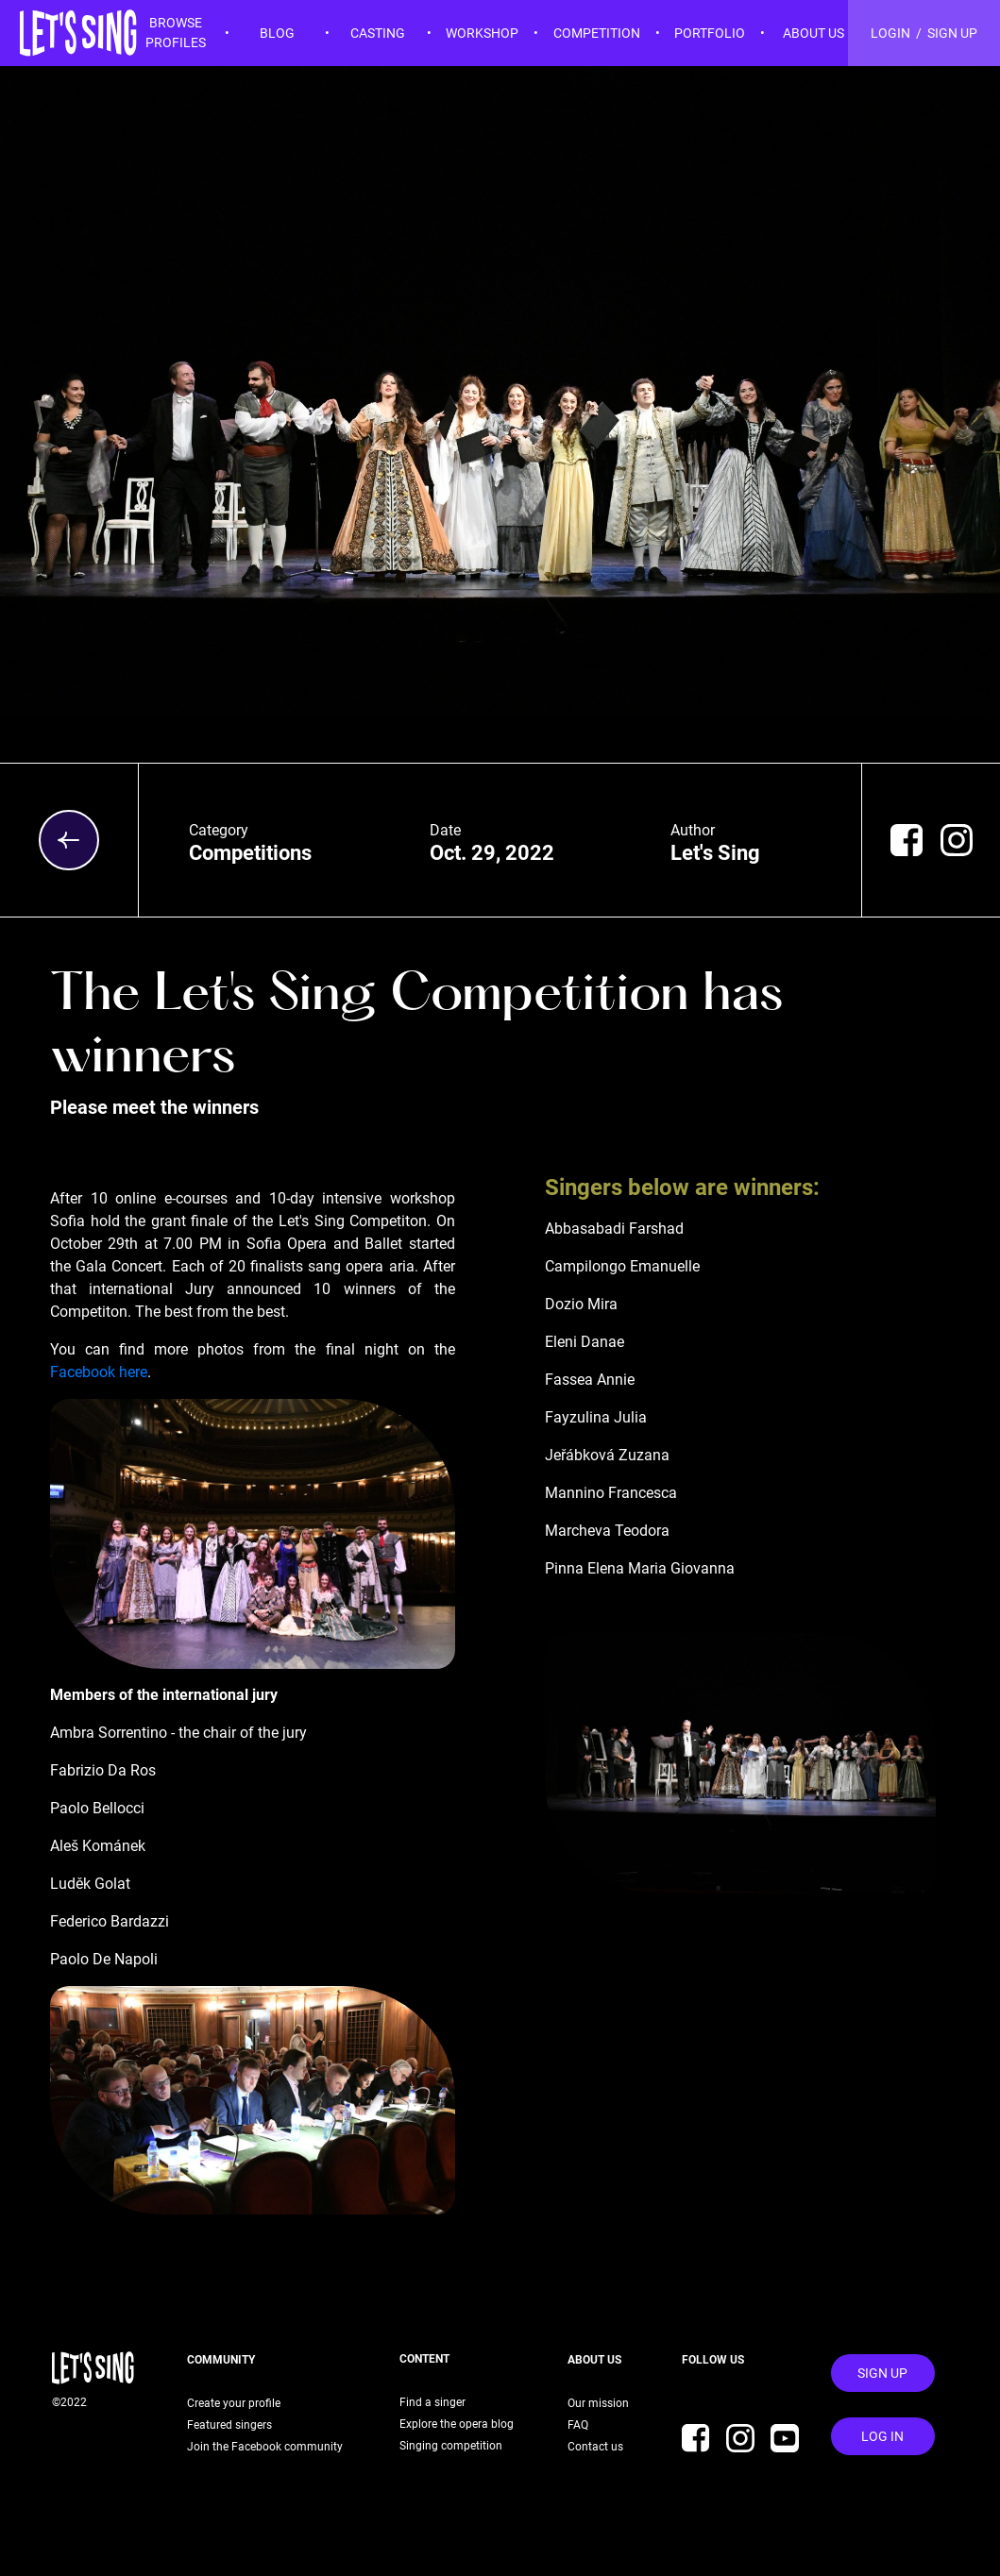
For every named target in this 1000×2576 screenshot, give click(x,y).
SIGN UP (952, 33)
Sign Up (882, 2373)
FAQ (575, 2425)
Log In (882, 2436)
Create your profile (233, 2403)
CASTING (377, 33)
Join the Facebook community (265, 2446)
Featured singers (229, 2425)
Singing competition (450, 2445)
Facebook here (98, 1372)
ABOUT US (813, 33)
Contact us (595, 2446)
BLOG (277, 33)
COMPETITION (596, 33)
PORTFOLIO (709, 33)
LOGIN (890, 33)
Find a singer (432, 2402)
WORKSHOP (482, 33)
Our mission (595, 2403)
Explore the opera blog (456, 2424)
